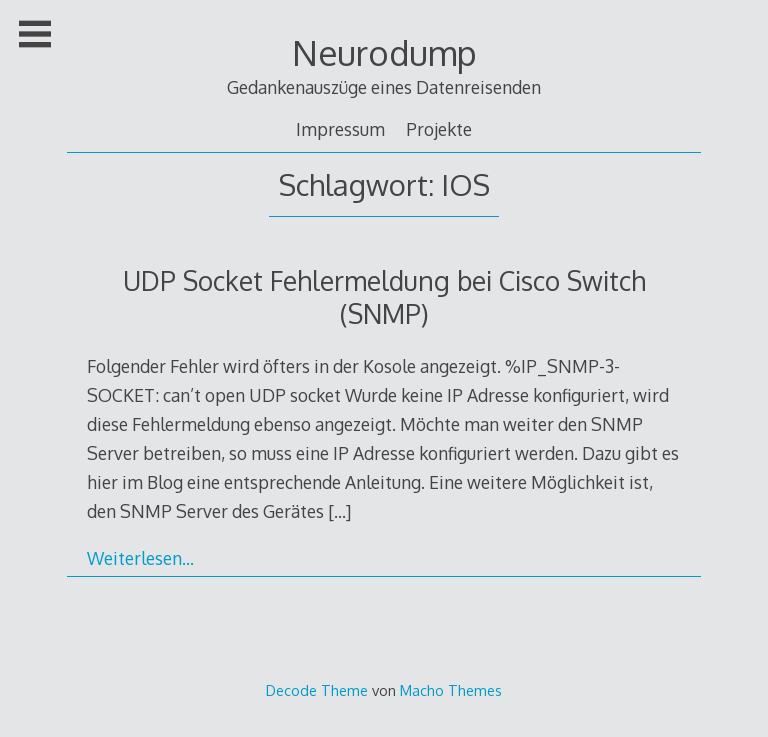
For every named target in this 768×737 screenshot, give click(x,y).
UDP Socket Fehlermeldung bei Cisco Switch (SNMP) (384, 297)
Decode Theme (317, 690)
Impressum (340, 129)
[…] (339, 511)
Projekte (439, 129)
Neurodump (384, 52)
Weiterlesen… (140, 558)
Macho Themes (451, 690)
